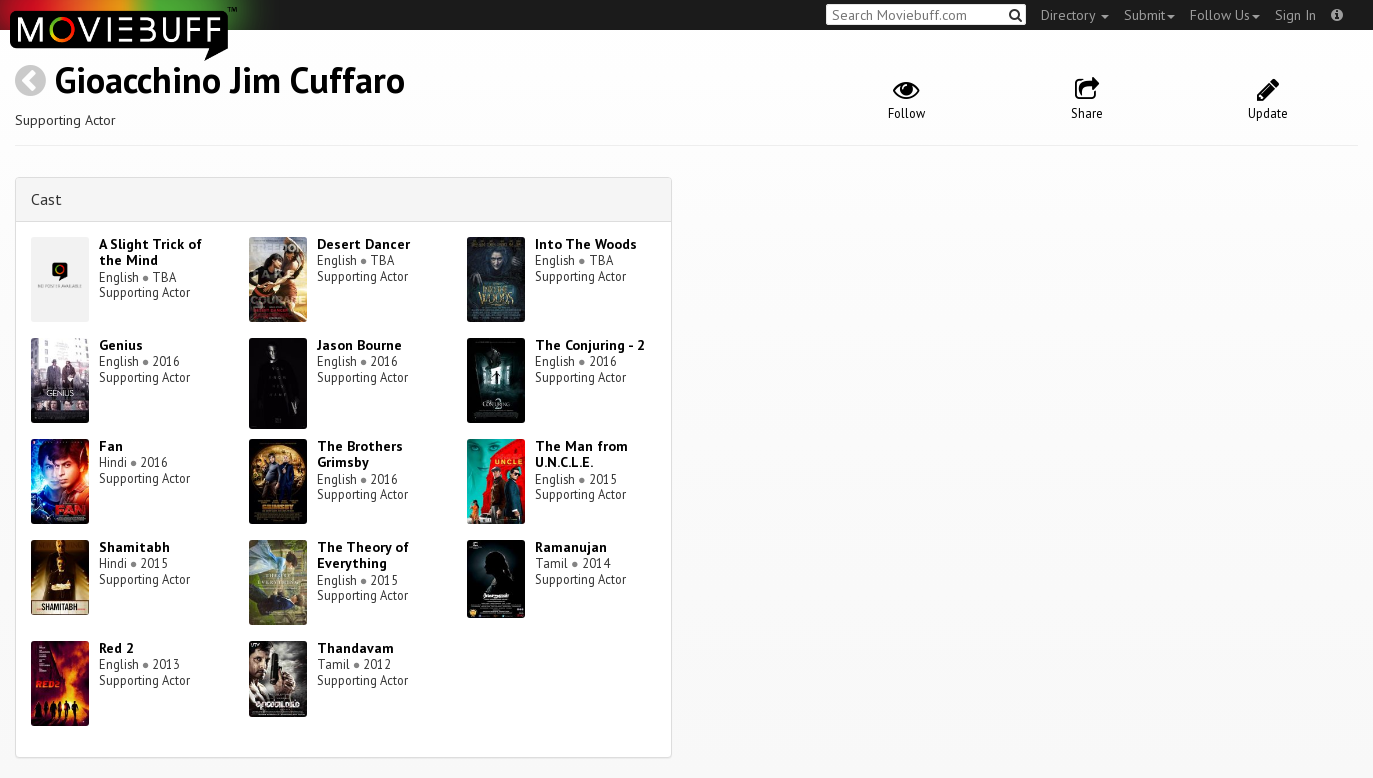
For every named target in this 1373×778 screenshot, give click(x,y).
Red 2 (116, 648)
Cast (46, 199)
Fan (111, 446)
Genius (121, 345)
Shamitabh (134, 547)
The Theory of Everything (363, 555)
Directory (1075, 15)
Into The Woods (586, 244)
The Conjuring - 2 (590, 345)
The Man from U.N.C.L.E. (581, 454)
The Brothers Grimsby (360, 454)
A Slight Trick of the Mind (150, 252)
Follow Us (1225, 15)
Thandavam (355, 648)
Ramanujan (571, 547)
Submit (1149, 15)
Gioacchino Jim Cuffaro (230, 79)
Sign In (1295, 15)
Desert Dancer (363, 244)
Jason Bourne (359, 345)
